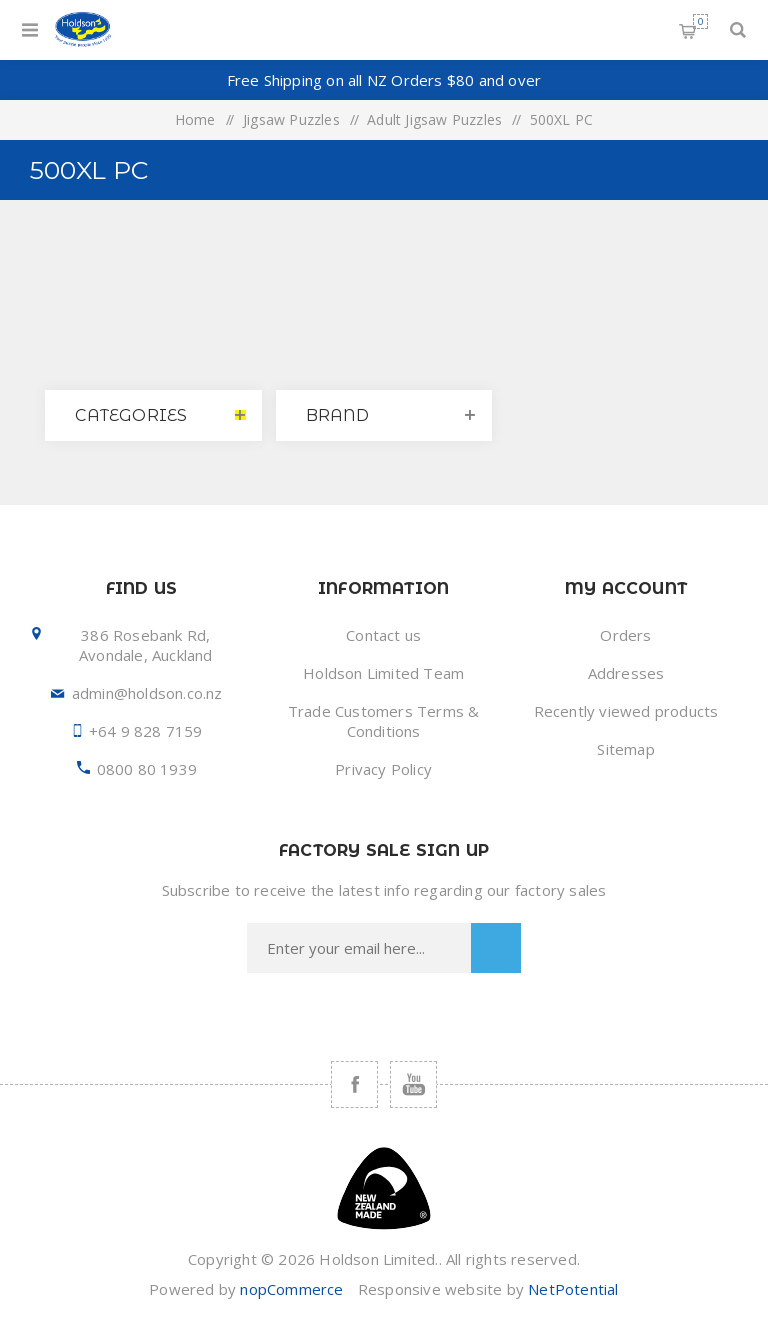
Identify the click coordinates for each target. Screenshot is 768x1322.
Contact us (383, 635)
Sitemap (625, 749)
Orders (625, 635)
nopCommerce (291, 1289)
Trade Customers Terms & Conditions (384, 721)
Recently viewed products (626, 711)
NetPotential (573, 1289)
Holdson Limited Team (383, 673)
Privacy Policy (383, 769)
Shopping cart (700, 21)
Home (195, 119)
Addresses (626, 673)
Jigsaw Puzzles (291, 119)
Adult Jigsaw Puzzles (434, 119)
